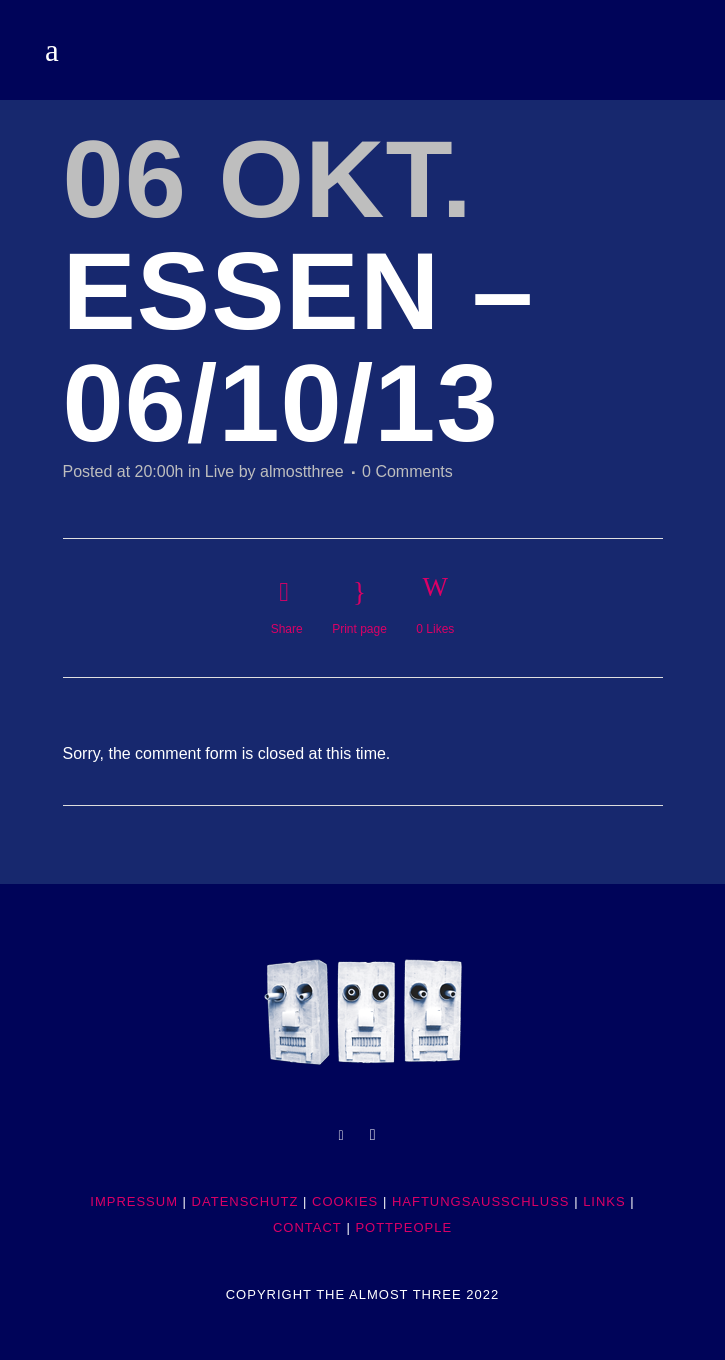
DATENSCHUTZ (245, 1201)
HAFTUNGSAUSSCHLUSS (481, 1201)
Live (219, 471)
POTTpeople (403, 1227)
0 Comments (407, 471)
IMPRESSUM (134, 1201)
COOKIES (345, 1201)
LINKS (604, 1201)
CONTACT (307, 1227)
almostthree (302, 471)
